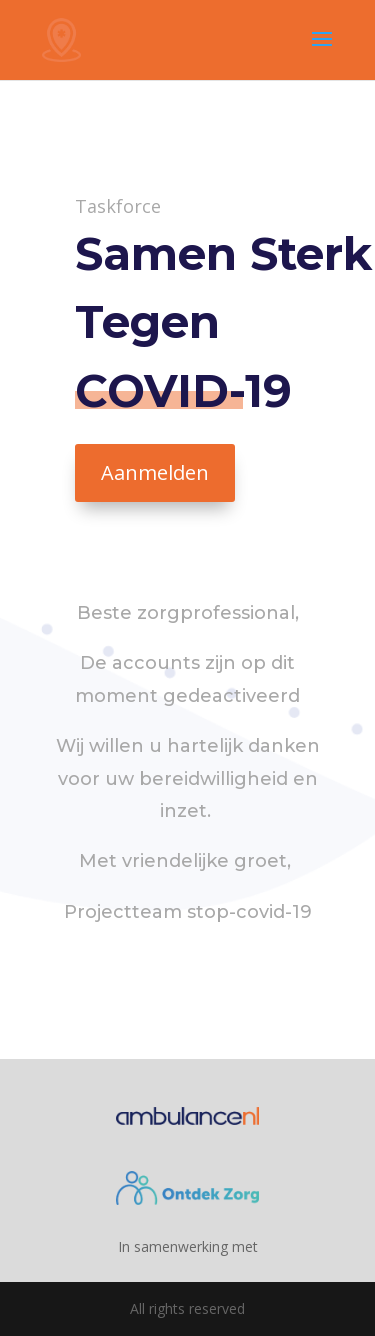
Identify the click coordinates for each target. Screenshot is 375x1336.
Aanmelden (155, 472)
